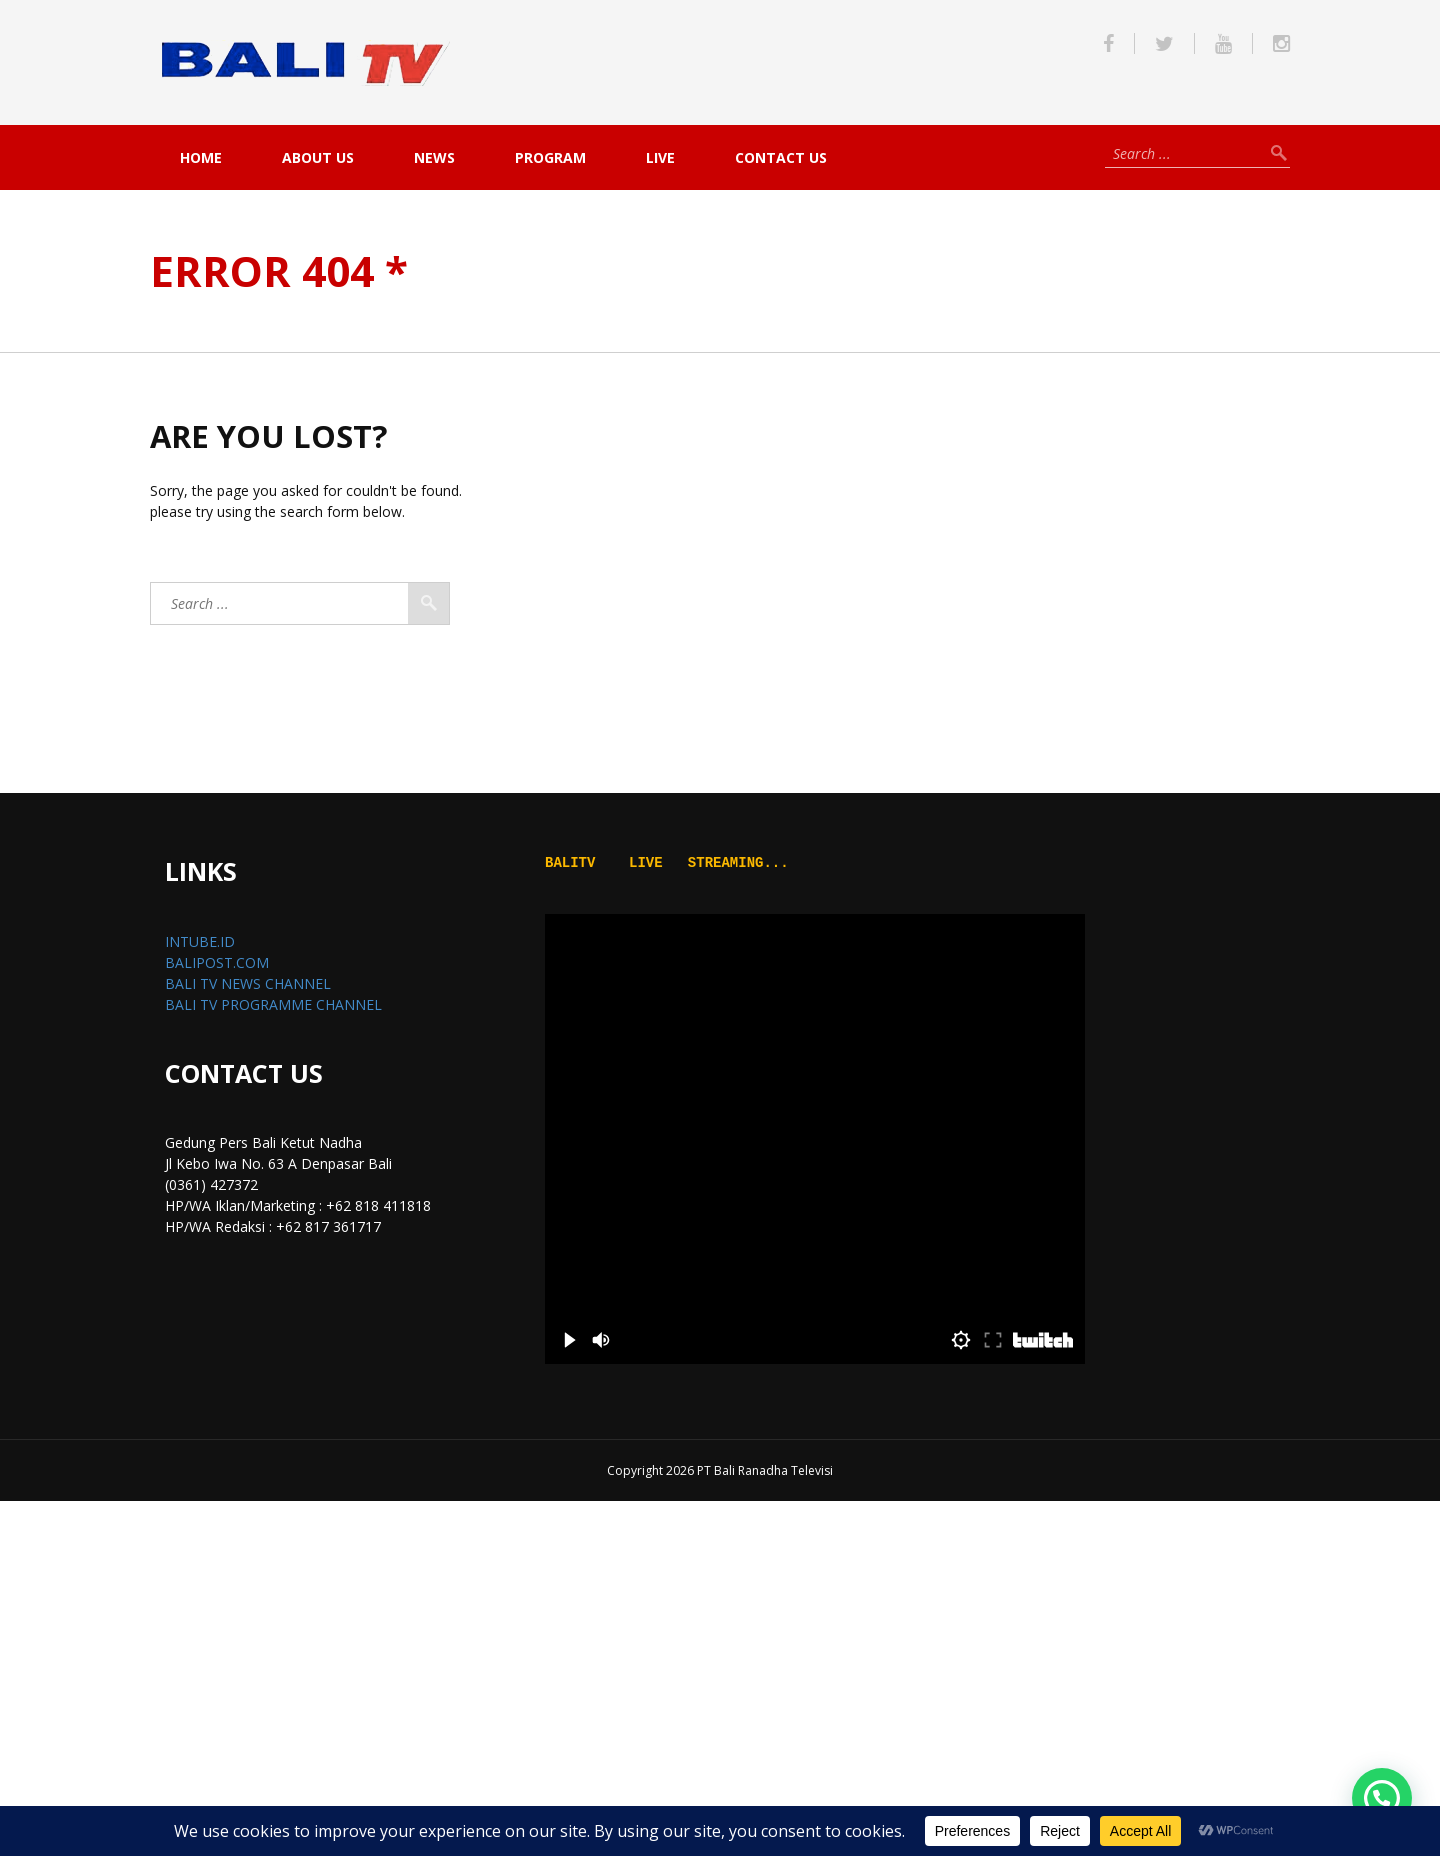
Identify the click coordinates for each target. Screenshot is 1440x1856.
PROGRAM (550, 157)
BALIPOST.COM (217, 962)
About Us (318, 157)
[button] (1382, 1798)
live (660, 157)
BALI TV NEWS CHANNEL (248, 983)
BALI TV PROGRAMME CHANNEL (273, 1004)
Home (201, 157)
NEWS (434, 157)
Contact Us (781, 157)
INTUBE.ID (200, 941)
